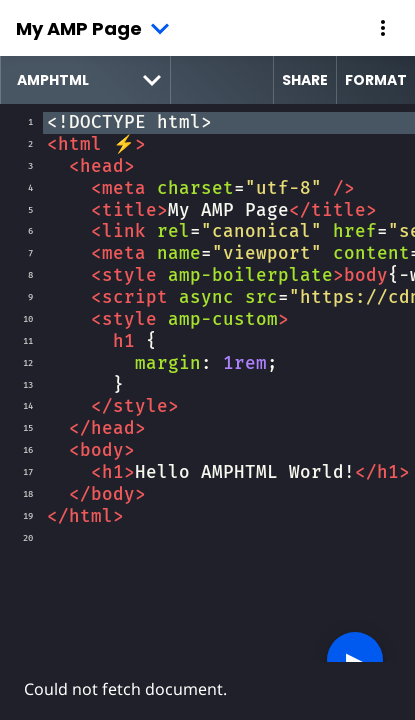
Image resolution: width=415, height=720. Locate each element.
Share (305, 80)
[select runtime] (85, 80)
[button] (383, 28)
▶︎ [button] (355, 659)
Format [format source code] (376, 80)
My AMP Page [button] (79, 28)
